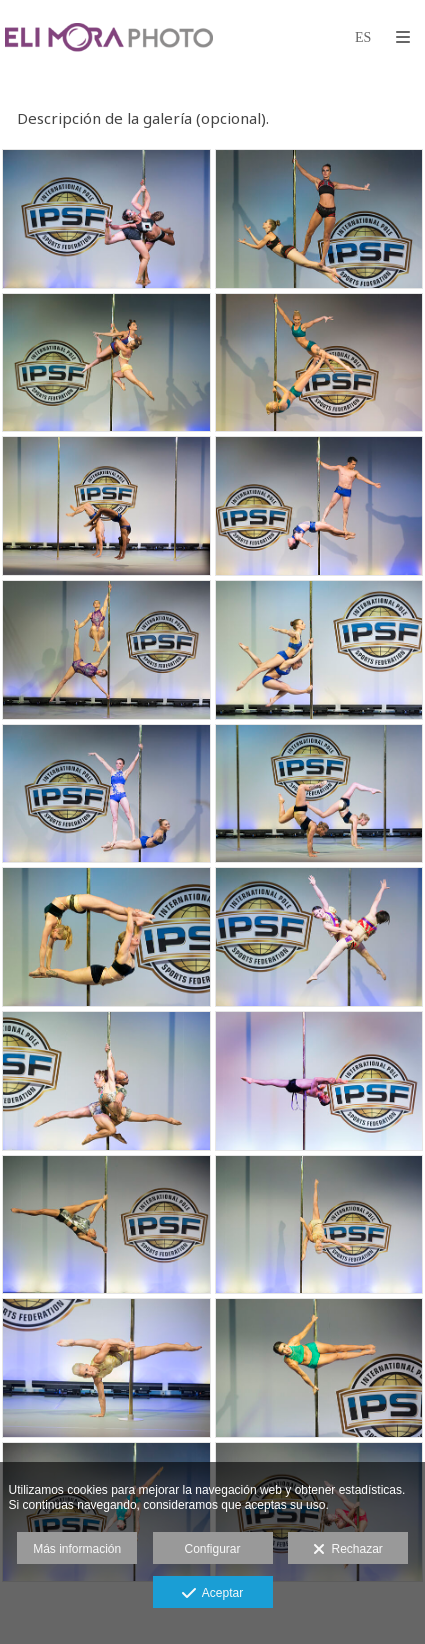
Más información (77, 1549)
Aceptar (212, 1594)
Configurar (212, 1549)
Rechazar (348, 1550)
